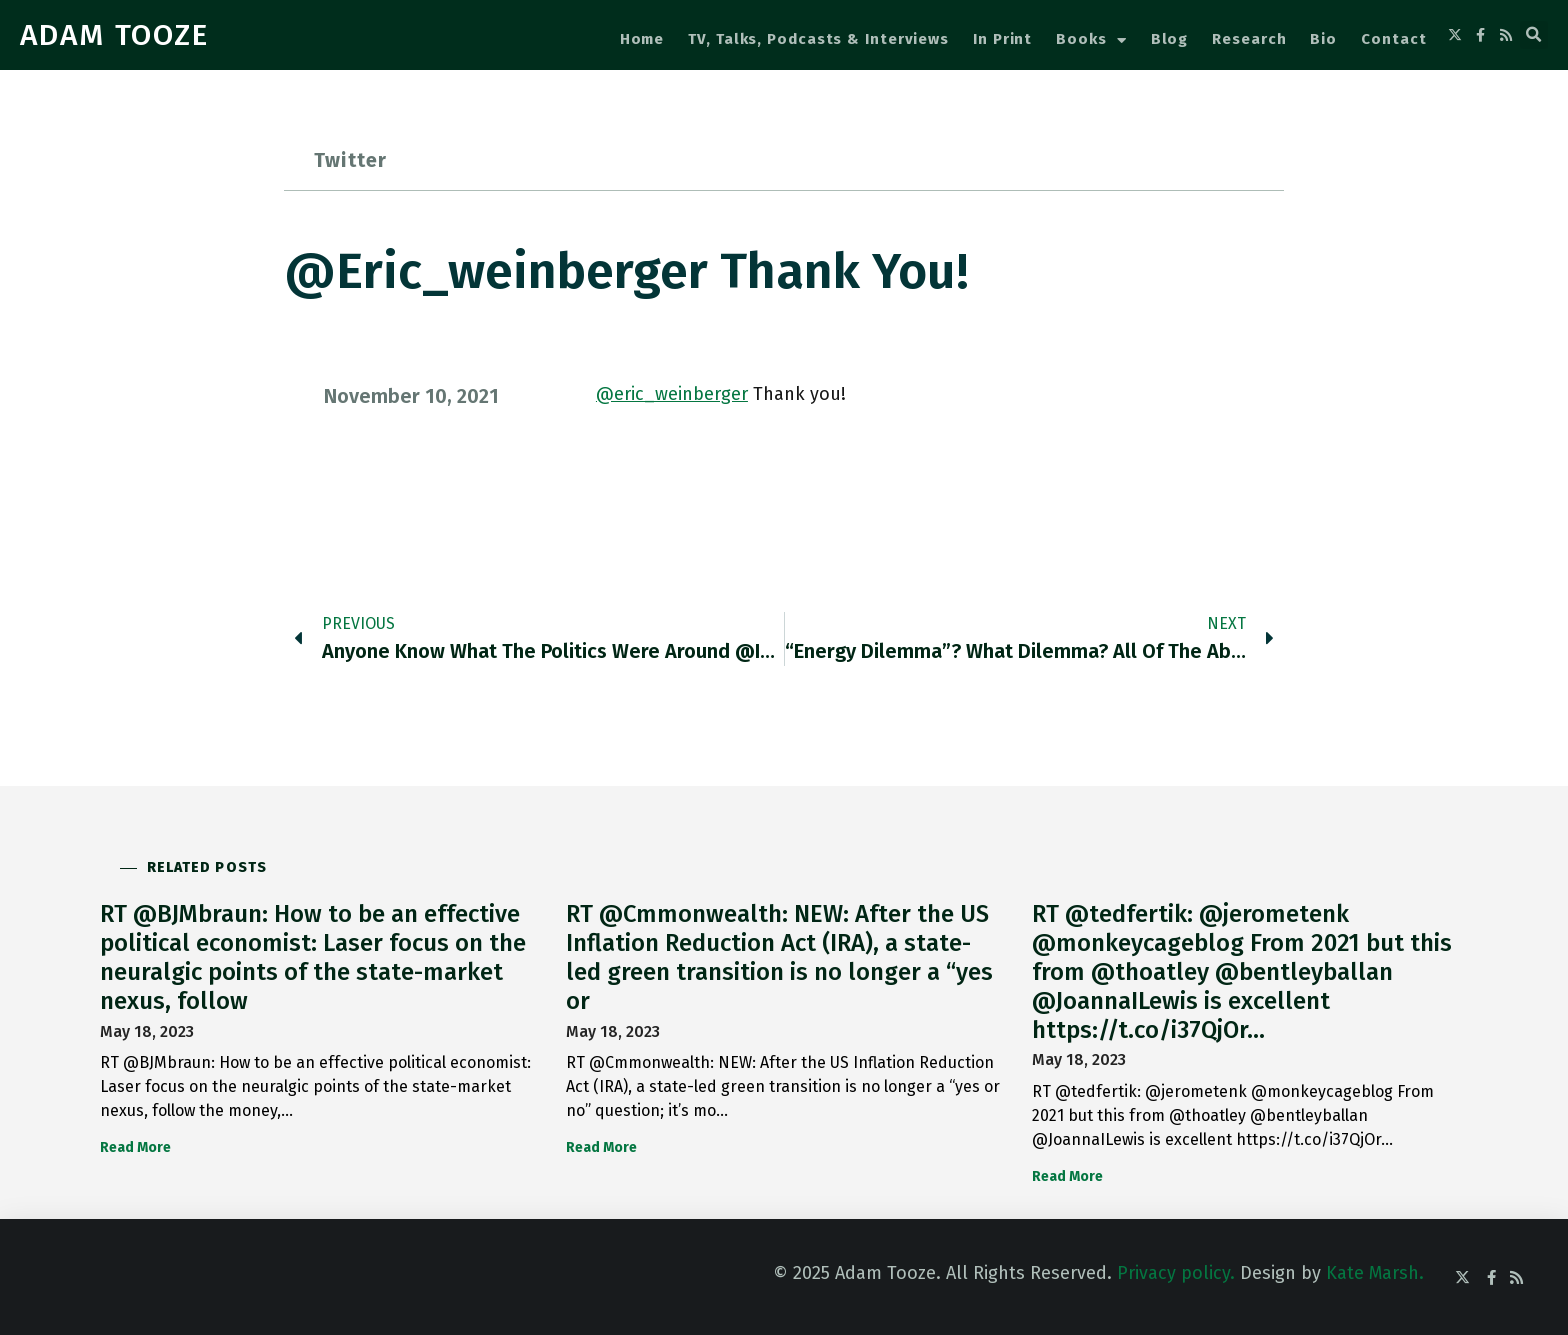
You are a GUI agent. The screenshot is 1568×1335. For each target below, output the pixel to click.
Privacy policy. (1176, 1273)
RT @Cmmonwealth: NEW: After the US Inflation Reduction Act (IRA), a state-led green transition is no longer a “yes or (779, 957)
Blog (1170, 39)
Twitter (350, 160)
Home (642, 39)
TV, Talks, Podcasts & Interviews (818, 39)
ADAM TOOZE (114, 35)
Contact (1393, 39)
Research (1249, 39)
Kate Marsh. (1375, 1273)
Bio (1323, 39)
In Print (1002, 39)
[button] (1534, 35)
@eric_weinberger (672, 394)
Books (1091, 40)
